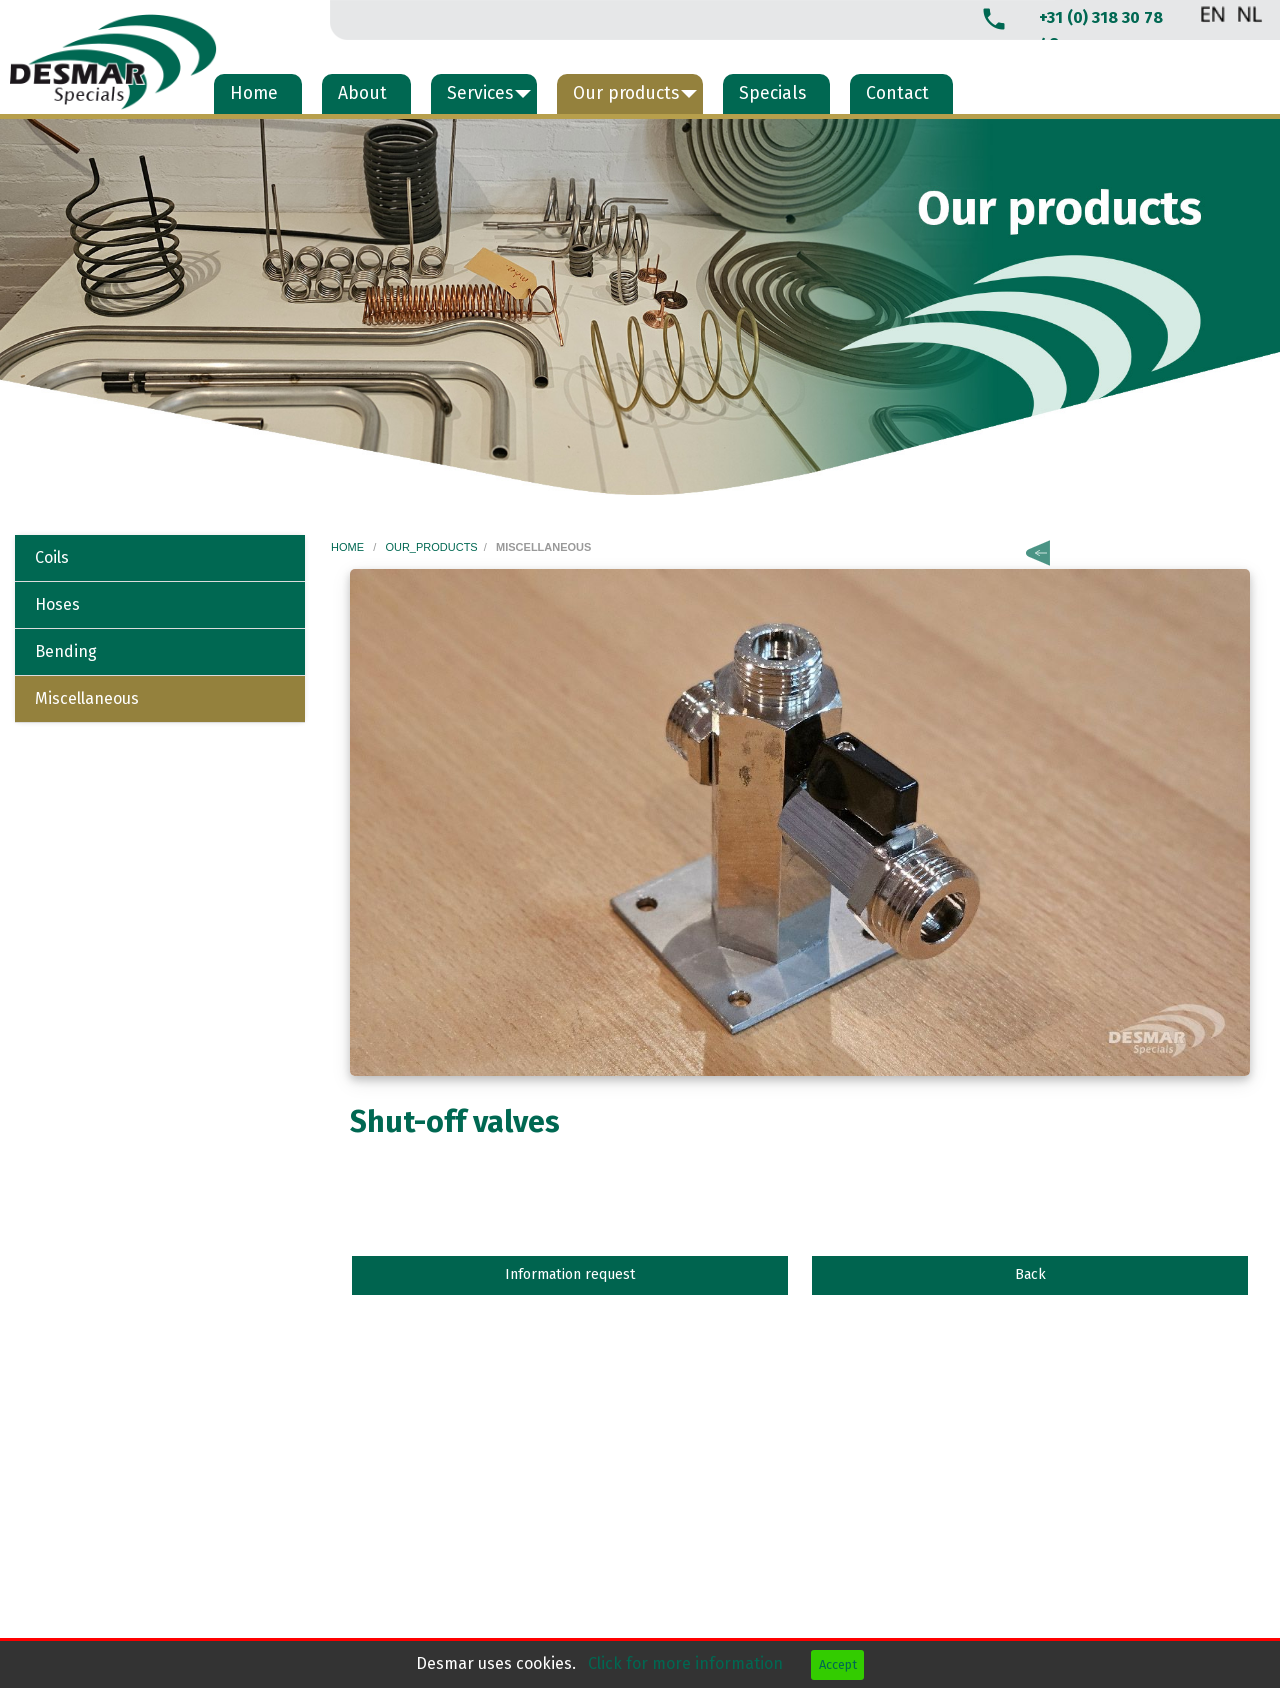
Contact (897, 93)
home (349, 547)
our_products (431, 547)
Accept (838, 1664)
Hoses (57, 604)
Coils (52, 557)
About (362, 93)
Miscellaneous (87, 698)
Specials (772, 93)
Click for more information (687, 1663)
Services (480, 93)
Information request (570, 1274)
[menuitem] (258, 94)
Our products (626, 93)
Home (254, 93)
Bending (66, 651)
